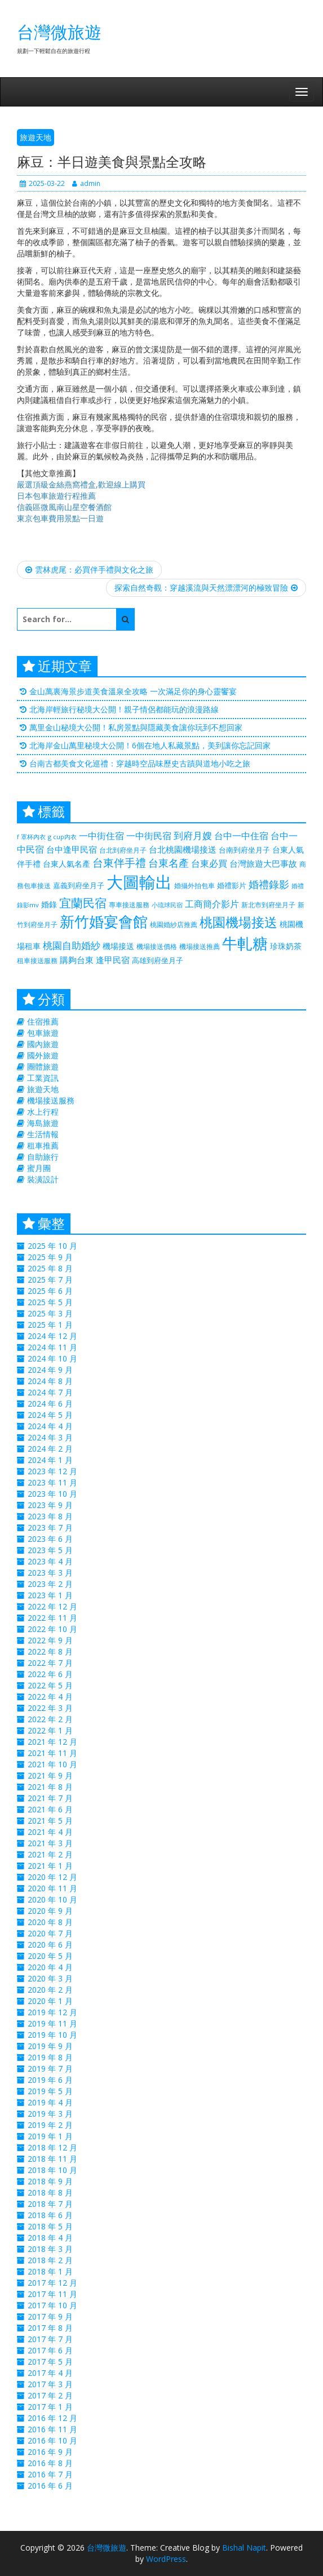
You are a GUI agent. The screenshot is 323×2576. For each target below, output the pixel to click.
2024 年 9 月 (50, 1369)
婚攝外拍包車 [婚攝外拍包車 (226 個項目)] (194, 885)
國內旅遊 (43, 1044)
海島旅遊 (43, 1123)
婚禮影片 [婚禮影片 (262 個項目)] (231, 885)
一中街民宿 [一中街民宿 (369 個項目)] (148, 836)
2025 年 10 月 (52, 1245)
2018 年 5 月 (50, 2226)
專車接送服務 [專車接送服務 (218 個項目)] (129, 904)
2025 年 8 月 (50, 1268)
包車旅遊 (43, 1032)
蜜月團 (39, 1168)
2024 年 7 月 (50, 1392)
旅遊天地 (35, 137)
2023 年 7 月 (50, 1527)
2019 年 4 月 (50, 2102)
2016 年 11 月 (52, 2429)
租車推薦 (43, 1145)
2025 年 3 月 (50, 1313)
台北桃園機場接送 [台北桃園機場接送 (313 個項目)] (182, 849)
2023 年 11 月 (52, 1482)
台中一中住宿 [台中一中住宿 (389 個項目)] (241, 835)
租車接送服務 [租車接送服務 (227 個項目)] (37, 960)
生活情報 (43, 1134)
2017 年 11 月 (52, 2294)
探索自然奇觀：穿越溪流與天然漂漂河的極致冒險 (206, 587)
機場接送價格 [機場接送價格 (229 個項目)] (156, 946)
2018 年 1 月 (50, 2271)
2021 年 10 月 (52, 1764)
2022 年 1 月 (50, 1730)
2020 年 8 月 (50, 1922)
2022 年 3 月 (50, 1707)
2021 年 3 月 (50, 1843)
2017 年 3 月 (50, 2384)
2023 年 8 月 (50, 1516)
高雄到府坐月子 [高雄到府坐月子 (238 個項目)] (157, 960)
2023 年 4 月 (50, 1561)
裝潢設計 (43, 1179)
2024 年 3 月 (50, 1437)
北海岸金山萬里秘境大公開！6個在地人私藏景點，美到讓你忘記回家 (150, 745)
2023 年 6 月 (50, 1538)
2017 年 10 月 (52, 2305)
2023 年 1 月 (50, 1595)
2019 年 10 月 (52, 2034)
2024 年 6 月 (50, 1403)
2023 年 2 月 (50, 1584)
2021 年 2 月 (50, 1854)
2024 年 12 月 (52, 1336)
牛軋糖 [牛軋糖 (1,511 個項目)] (245, 943)
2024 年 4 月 (50, 1426)
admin (86, 183)
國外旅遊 (43, 1055)
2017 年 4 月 (50, 2372)
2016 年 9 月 (50, 2451)
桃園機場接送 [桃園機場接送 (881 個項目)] (238, 922)
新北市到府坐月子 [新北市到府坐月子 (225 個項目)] (268, 905)
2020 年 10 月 (52, 1899)
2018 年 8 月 (50, 2192)
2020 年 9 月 (50, 1910)
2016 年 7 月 (50, 2474)
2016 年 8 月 (50, 2463)
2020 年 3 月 (50, 1978)
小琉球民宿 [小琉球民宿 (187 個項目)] (167, 905)
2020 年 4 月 (50, 1967)
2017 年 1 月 (50, 2406)
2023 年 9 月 (50, 1505)
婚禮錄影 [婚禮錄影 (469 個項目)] (269, 884)
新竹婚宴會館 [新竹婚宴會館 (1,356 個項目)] (104, 921)
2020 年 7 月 (50, 1933)
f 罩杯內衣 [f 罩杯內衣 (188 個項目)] (31, 836)
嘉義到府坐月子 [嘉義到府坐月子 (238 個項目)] (78, 885)
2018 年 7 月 (50, 2203)
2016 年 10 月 (52, 2440)
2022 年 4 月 (50, 1696)
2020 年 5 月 (50, 1955)
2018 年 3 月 (50, 2249)
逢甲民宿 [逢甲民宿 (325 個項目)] (113, 959)
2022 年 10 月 (52, 1629)
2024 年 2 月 (50, 1448)
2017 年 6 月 (50, 2350)
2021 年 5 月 (50, 1820)
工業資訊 (43, 1077)
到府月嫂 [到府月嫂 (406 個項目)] (193, 835)
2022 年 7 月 (50, 1662)
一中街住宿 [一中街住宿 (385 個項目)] (101, 835)
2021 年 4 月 (50, 1831)
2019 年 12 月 (52, 2012)
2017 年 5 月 (50, 2361)
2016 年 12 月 (52, 2418)
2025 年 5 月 (50, 1302)
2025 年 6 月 (50, 1290)
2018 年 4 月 (50, 2237)
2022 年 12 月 (52, 1606)
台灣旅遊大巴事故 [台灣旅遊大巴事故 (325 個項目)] (263, 863)
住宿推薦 (43, 1021)
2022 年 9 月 (50, 1640)
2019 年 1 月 (50, 2136)
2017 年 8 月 (50, 2327)
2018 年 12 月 (52, 2147)
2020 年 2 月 (50, 1989)
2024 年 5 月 (50, 1414)
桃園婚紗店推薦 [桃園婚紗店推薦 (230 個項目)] (173, 924)
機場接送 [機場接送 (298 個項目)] (118, 946)
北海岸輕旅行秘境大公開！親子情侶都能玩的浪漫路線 (124, 709)
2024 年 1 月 (50, 1460)
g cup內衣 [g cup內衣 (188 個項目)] (62, 836)
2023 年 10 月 (52, 1493)
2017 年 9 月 (50, 2316)
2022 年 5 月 (50, 1685)
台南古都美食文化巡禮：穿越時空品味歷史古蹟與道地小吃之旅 (139, 763)
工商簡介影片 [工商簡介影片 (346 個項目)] (212, 904)
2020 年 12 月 (52, 1877)
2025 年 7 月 (50, 1279)
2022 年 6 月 (50, 1674)
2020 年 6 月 (50, 1944)
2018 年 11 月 (52, 2158)
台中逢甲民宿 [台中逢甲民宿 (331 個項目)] (71, 849)
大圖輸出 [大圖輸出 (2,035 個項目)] (139, 882)
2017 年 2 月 (50, 2395)
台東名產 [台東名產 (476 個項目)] (168, 863)
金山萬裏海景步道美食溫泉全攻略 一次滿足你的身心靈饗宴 (133, 691)
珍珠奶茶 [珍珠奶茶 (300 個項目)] (286, 946)
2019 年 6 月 (50, 2079)
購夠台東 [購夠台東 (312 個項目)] (77, 959)
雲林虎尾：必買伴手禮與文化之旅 (89, 569)
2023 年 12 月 (52, 1471)
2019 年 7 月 (50, 2068)
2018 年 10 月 (52, 2170)
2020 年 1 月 (50, 2001)
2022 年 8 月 (50, 1651)
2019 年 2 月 (50, 2125)
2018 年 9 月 (50, 2181)
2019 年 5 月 (50, 2091)
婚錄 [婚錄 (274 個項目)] (49, 904)
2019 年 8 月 (50, 2057)
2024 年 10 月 (52, 1358)
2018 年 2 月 (50, 2260)
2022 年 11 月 (52, 1617)
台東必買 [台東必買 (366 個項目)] (209, 863)
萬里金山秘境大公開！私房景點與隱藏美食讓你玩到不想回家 (135, 727)
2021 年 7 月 (50, 1798)
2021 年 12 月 (52, 1741)
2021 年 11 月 (52, 1753)
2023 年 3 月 (50, 1572)
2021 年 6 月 (50, 1809)
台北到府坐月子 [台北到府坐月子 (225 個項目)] (123, 850)
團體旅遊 (43, 1066)
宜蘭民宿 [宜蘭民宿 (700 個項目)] (83, 902)
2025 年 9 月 (50, 1257)
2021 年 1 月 (50, 1865)
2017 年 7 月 (50, 2339)
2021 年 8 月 (50, 1786)
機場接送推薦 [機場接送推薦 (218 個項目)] (199, 946)
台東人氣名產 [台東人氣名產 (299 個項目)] (66, 863)
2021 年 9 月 (50, 1775)
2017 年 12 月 (52, 2282)
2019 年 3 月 (50, 2113)
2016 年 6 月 (50, 2485)
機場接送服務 (50, 1100)
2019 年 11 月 (52, 2023)
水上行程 (43, 1111)
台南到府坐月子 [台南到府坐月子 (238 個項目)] (244, 850)
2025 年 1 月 (50, 1324)
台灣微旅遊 (59, 31)
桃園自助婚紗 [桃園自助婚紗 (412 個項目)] (71, 945)
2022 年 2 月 (50, 1719)
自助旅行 (43, 1156)
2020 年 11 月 (52, 1888)
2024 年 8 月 (50, 1381)
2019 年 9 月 (50, 2046)
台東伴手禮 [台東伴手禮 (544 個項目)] (119, 862)
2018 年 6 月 (50, 2215)
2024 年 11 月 (52, 1347)
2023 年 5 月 (50, 1550)
